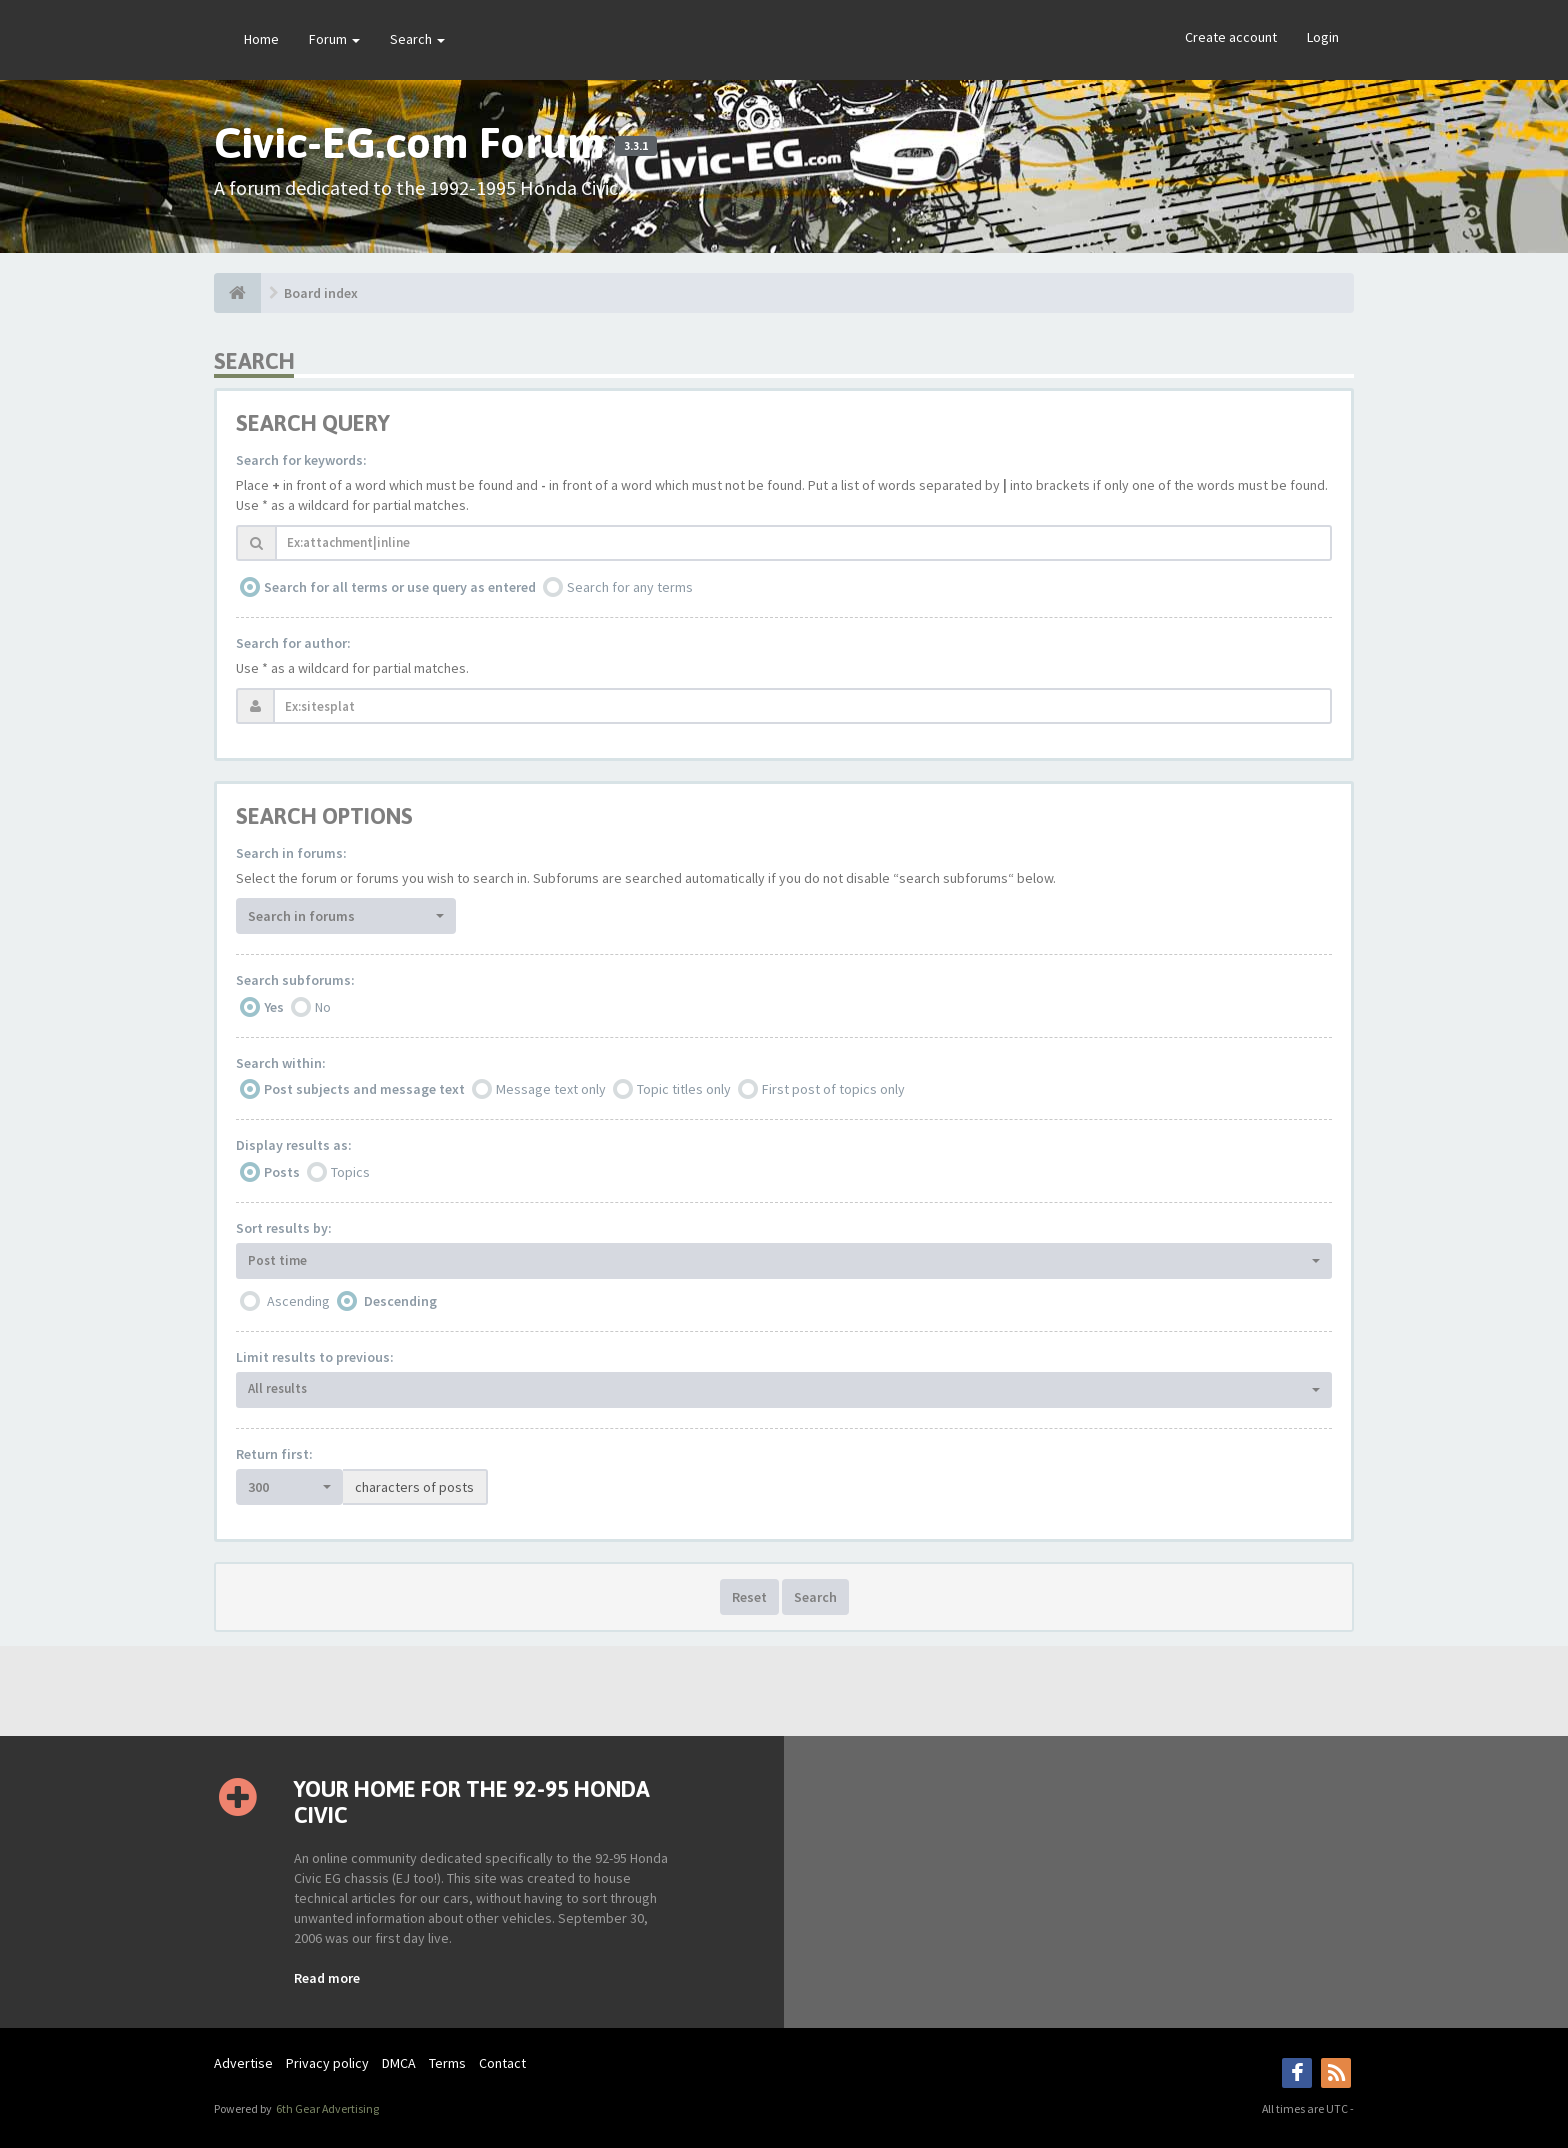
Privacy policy (327, 2063)
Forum (334, 39)
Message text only (551, 1089)
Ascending (298, 1301)
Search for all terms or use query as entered (400, 587)
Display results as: (294, 1145)
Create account (1231, 37)
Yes (274, 1007)
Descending (400, 1301)
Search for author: (293, 643)
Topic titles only (684, 1089)
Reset (749, 1597)
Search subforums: (295, 980)
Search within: (281, 1063)
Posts (282, 1172)
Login (1323, 37)
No (323, 1007)
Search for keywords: (301, 460)
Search (417, 39)
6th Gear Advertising (326, 2108)
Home (261, 39)
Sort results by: (284, 1228)
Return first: (274, 1454)
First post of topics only (833, 1089)
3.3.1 (636, 146)
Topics (350, 1172)
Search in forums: (291, 853)
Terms (447, 2063)
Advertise (243, 2063)
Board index (321, 293)
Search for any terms (630, 587)
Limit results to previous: (315, 1357)
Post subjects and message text (364, 1089)
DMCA (399, 2063)
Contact (502, 2063)
